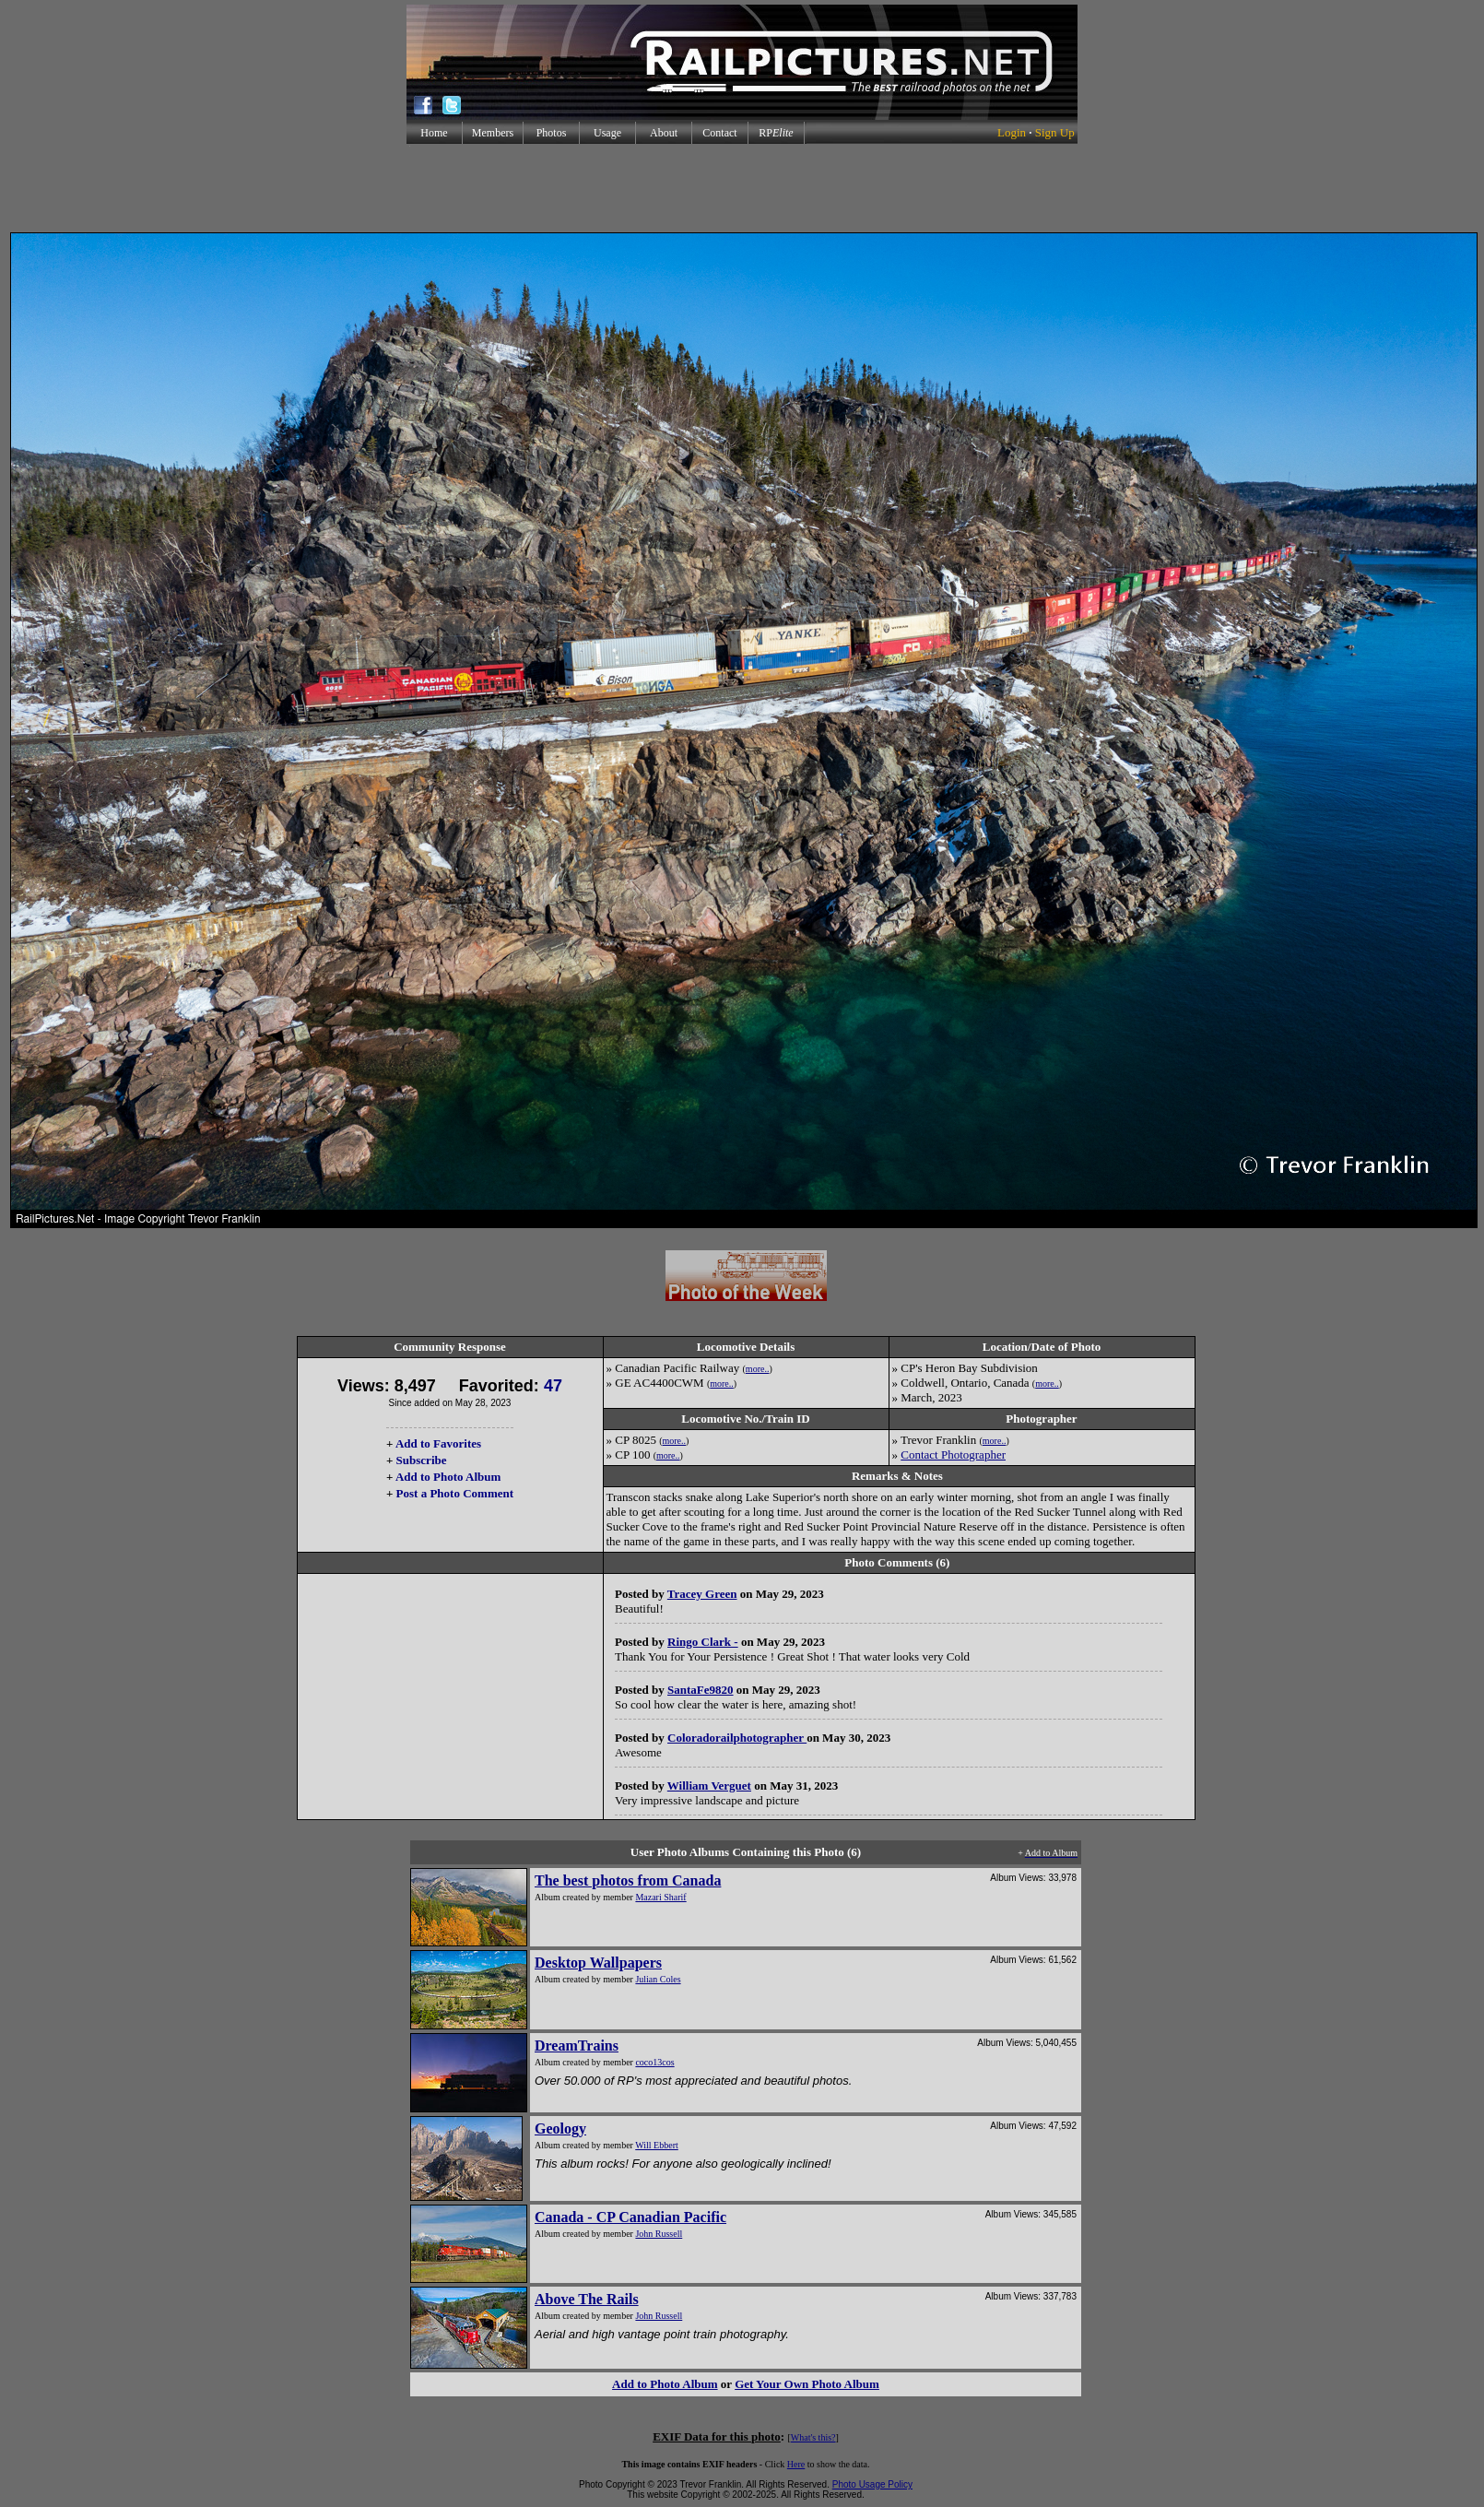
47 (553, 1386)
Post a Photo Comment (454, 1493)
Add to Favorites (438, 1443)
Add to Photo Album (448, 1477)
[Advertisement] (742, 188)
